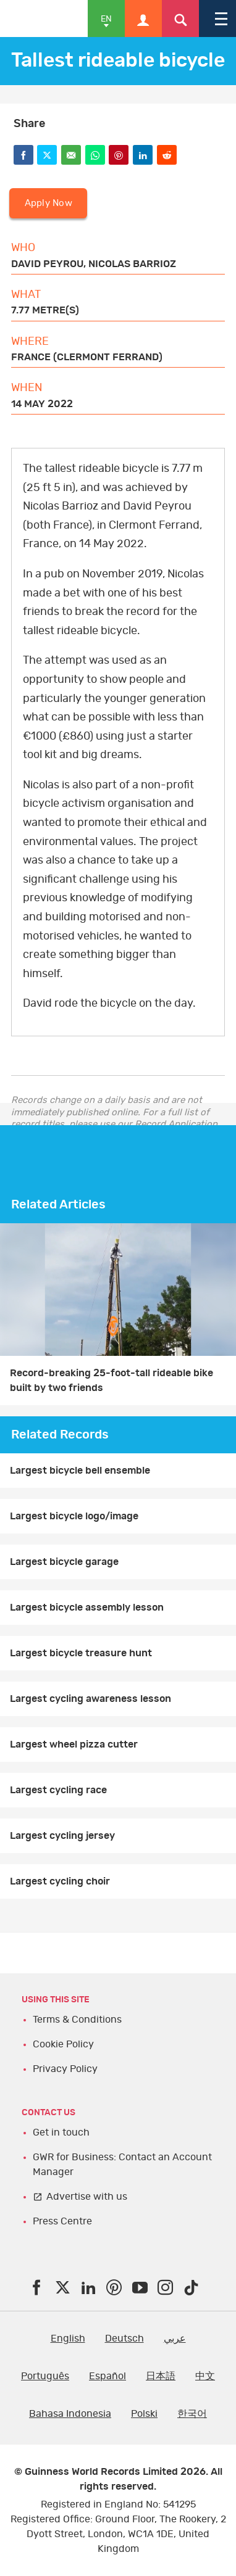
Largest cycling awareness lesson (90, 1699)
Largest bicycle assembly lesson (87, 1607)
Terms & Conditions (77, 2020)
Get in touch (61, 2132)
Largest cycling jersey (62, 1836)
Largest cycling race (58, 1790)
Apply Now (48, 203)
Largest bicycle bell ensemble (80, 1471)
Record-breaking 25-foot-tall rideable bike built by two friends (111, 1380)
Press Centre (62, 2221)
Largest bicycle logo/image (74, 1516)
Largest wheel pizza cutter (74, 1744)
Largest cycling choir (60, 1881)
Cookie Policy (63, 2044)
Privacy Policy (65, 2069)
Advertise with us (86, 2197)
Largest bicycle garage (64, 1562)
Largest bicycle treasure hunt (81, 1653)
